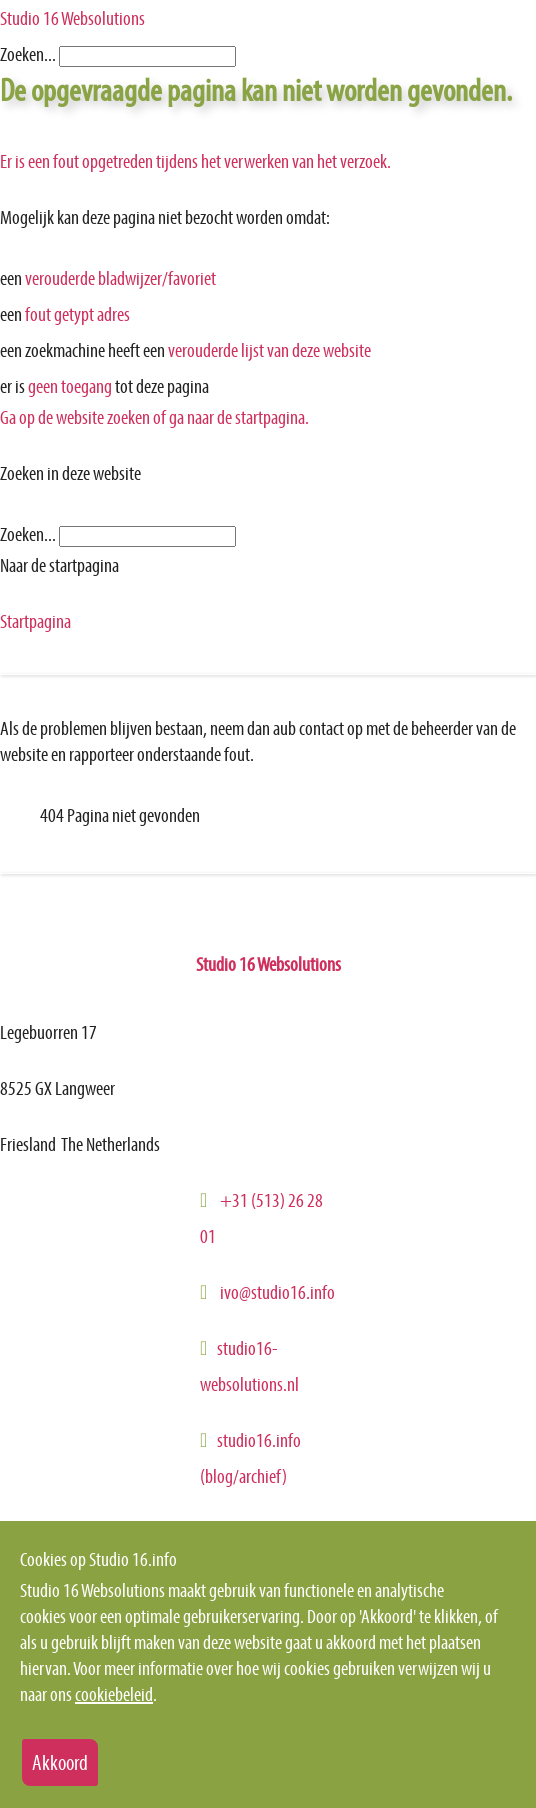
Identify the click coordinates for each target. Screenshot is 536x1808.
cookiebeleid (114, 1694)
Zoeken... (28, 54)
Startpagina (35, 621)
